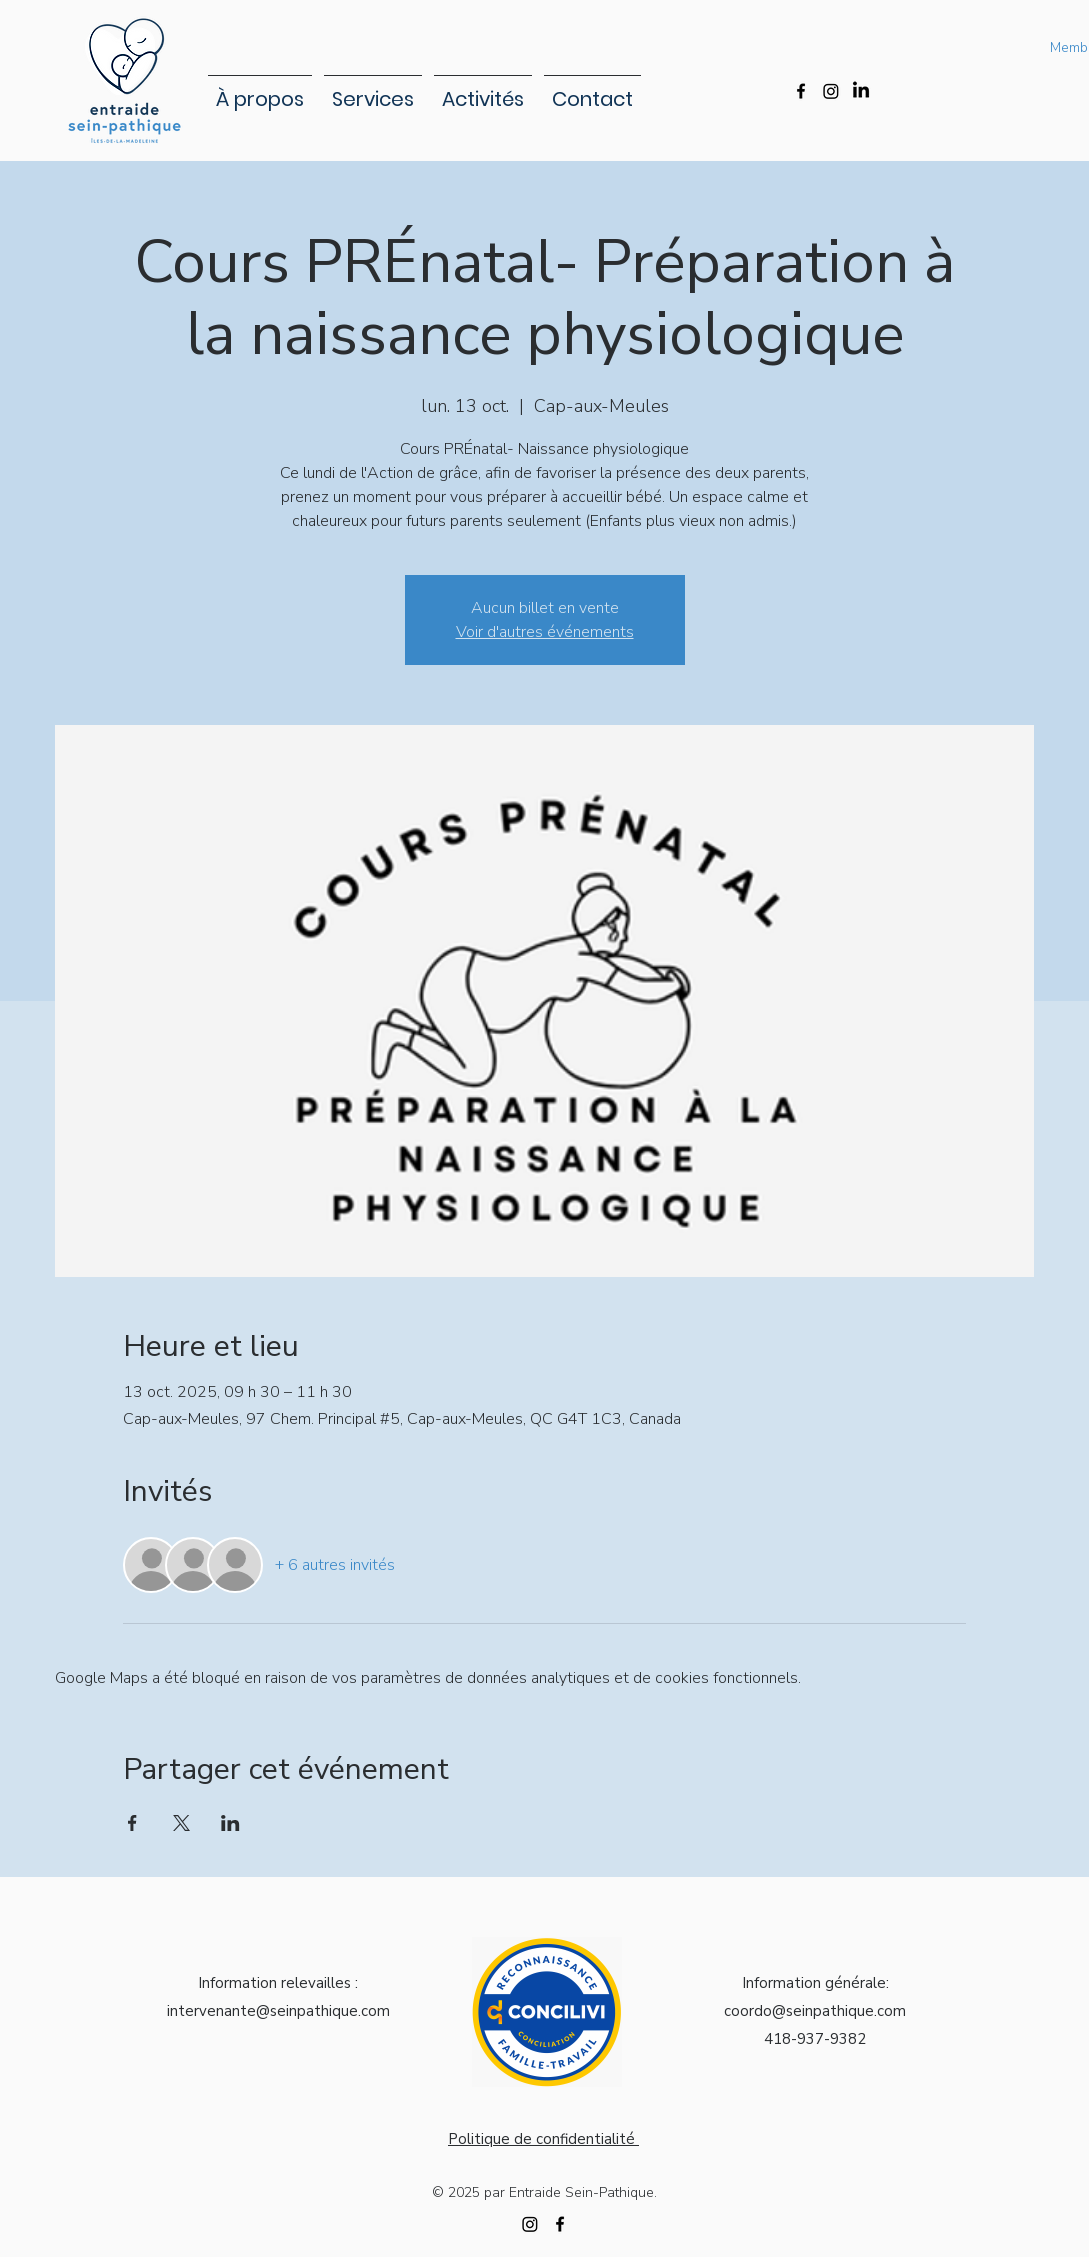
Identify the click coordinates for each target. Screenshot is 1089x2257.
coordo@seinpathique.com (815, 2011)
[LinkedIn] (861, 91)
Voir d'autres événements (545, 632)
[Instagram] (831, 91)
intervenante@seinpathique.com (278, 2011)
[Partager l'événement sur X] (181, 1823)
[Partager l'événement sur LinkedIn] (230, 1823)
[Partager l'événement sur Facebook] (132, 1823)
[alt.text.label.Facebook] (801, 91)
